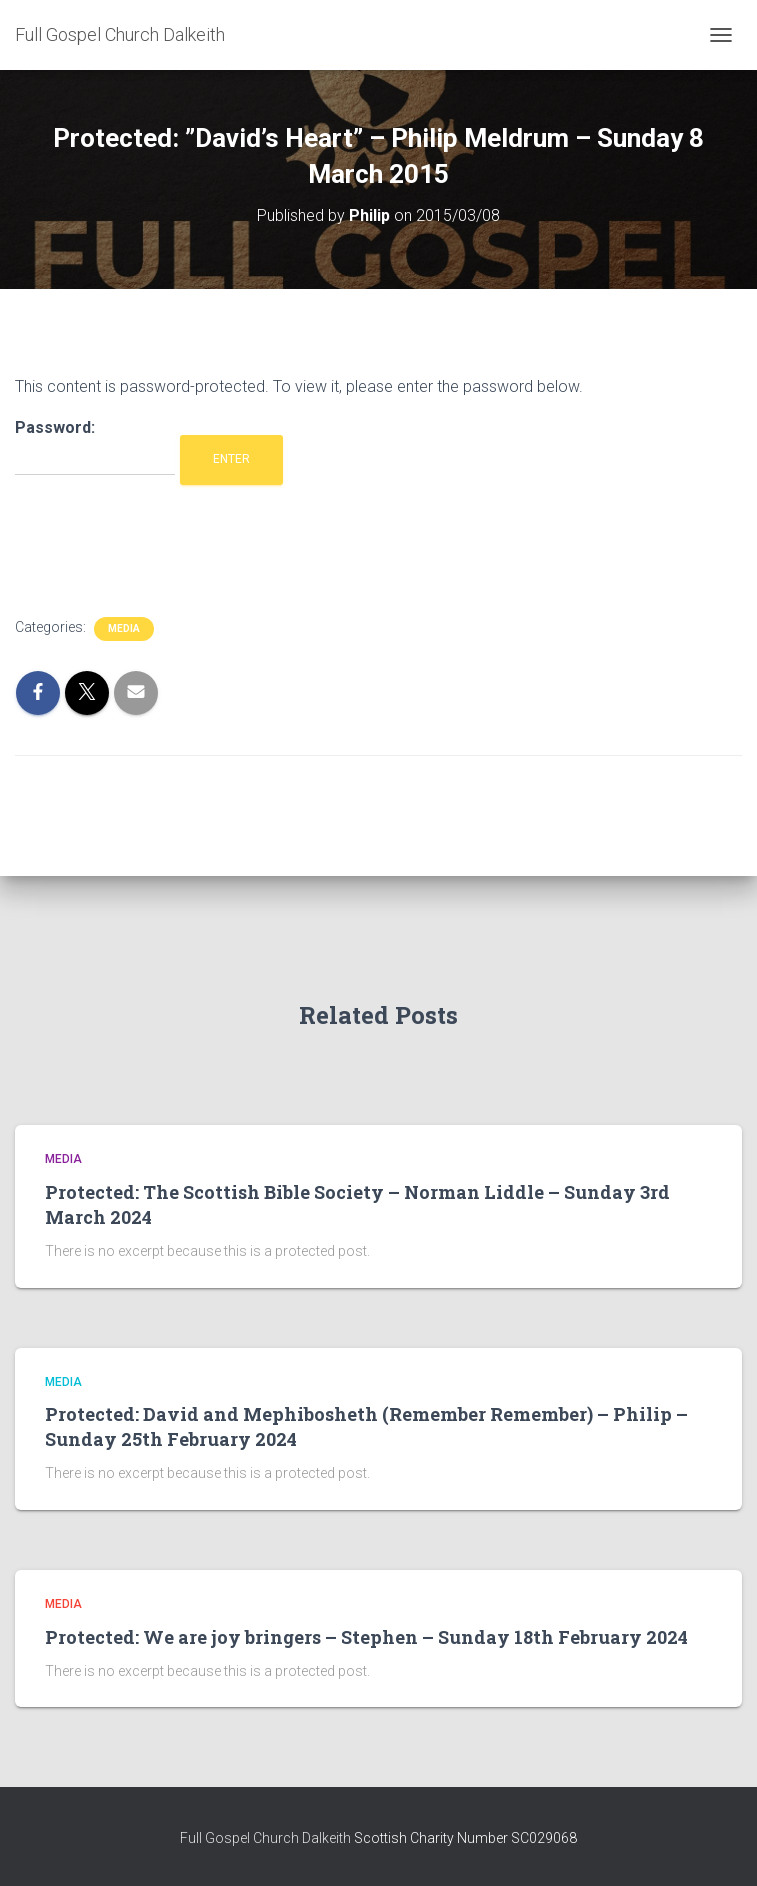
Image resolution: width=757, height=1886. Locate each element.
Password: (95, 447)
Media (124, 628)
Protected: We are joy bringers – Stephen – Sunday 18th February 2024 (366, 1637)
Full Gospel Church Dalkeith (267, 1838)
